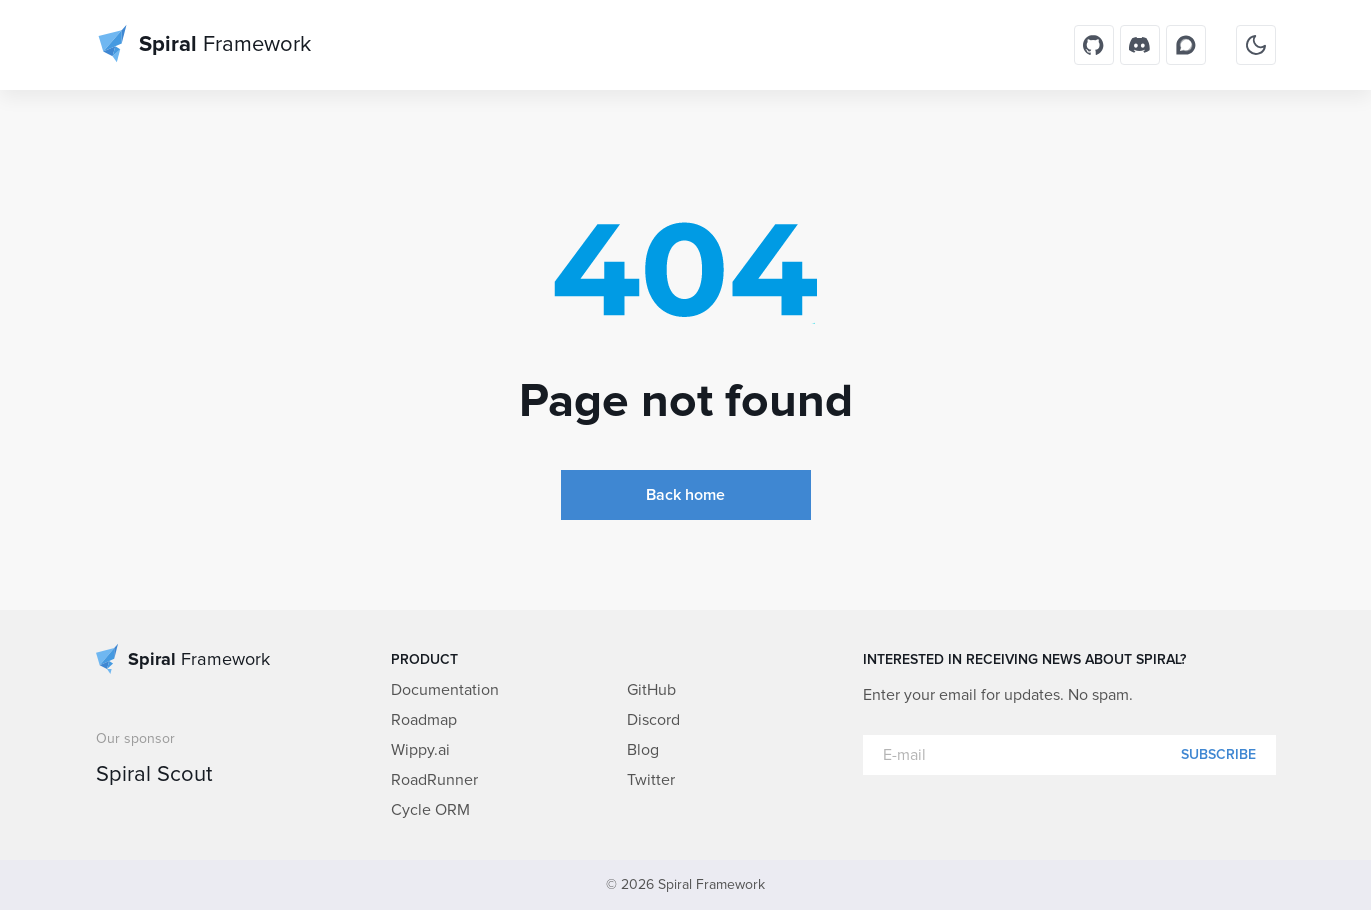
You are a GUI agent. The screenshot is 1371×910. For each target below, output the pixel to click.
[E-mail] (1069, 755)
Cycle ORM (430, 810)
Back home (685, 495)
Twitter (651, 780)
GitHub (651, 690)
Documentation (445, 690)
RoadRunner (434, 780)
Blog (643, 750)
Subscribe (1218, 755)
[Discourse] (1186, 45)
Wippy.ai (420, 750)
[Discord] (1140, 45)
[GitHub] (1094, 45)
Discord (653, 720)
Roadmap (424, 720)
